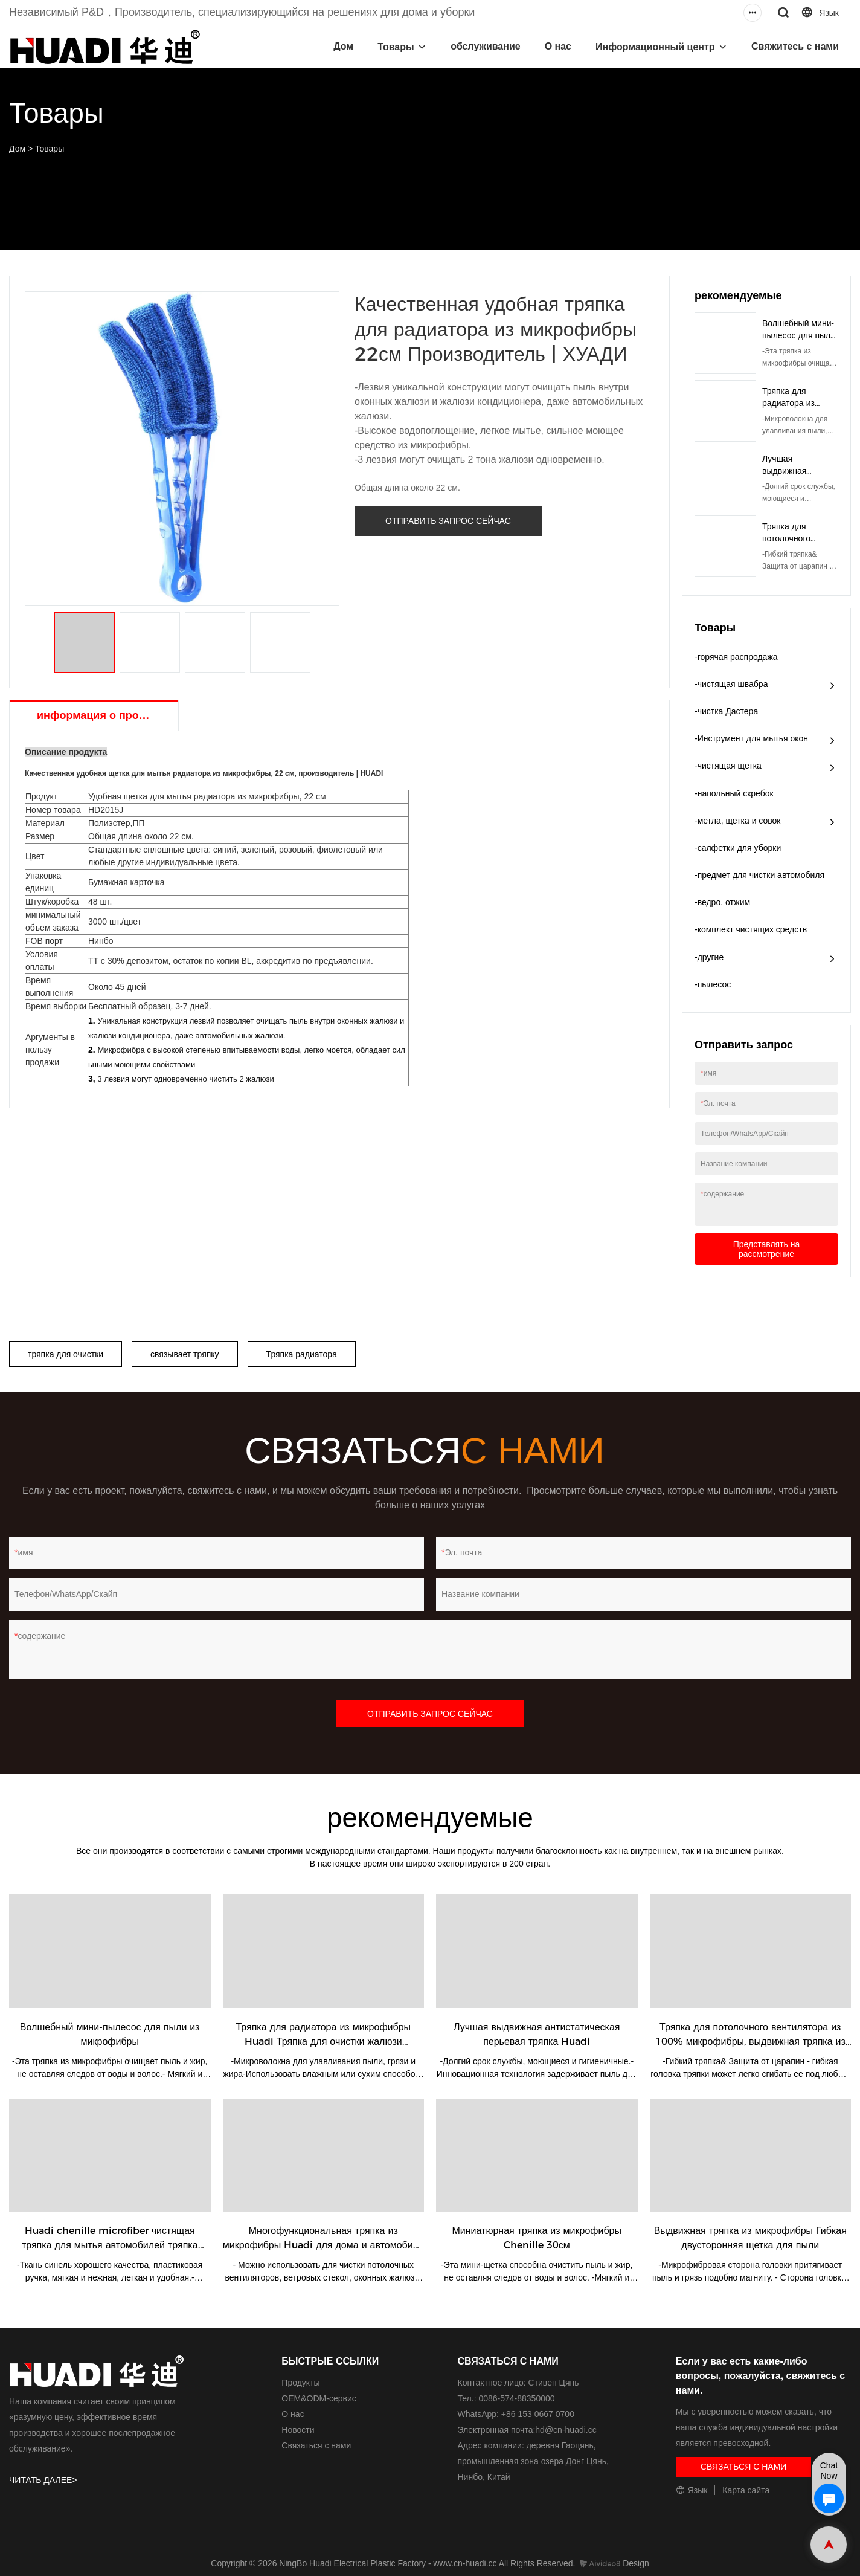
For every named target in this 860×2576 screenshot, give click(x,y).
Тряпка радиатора (301, 1354)
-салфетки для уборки (738, 848)
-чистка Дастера (726, 711)
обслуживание (486, 46)
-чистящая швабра (731, 684)
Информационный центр (655, 47)
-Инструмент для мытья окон (751, 738)
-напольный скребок (734, 793)
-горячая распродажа (736, 657)
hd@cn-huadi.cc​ (565, 2430)
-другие (709, 957)
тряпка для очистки (65, 1354)
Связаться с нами (316, 2445)
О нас (558, 46)
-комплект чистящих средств (751, 929)
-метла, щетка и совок (738, 820)
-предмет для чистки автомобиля (759, 875)
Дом (343, 46)
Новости (297, 2430)
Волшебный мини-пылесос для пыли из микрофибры (798, 335)
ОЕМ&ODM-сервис (318, 2398)
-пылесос (713, 984)
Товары (395, 47)
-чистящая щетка (728, 765)
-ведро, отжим (722, 902)
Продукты (300, 2382)
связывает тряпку (184, 1354)
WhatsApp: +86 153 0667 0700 (516, 2414)
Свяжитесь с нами (795, 46)
